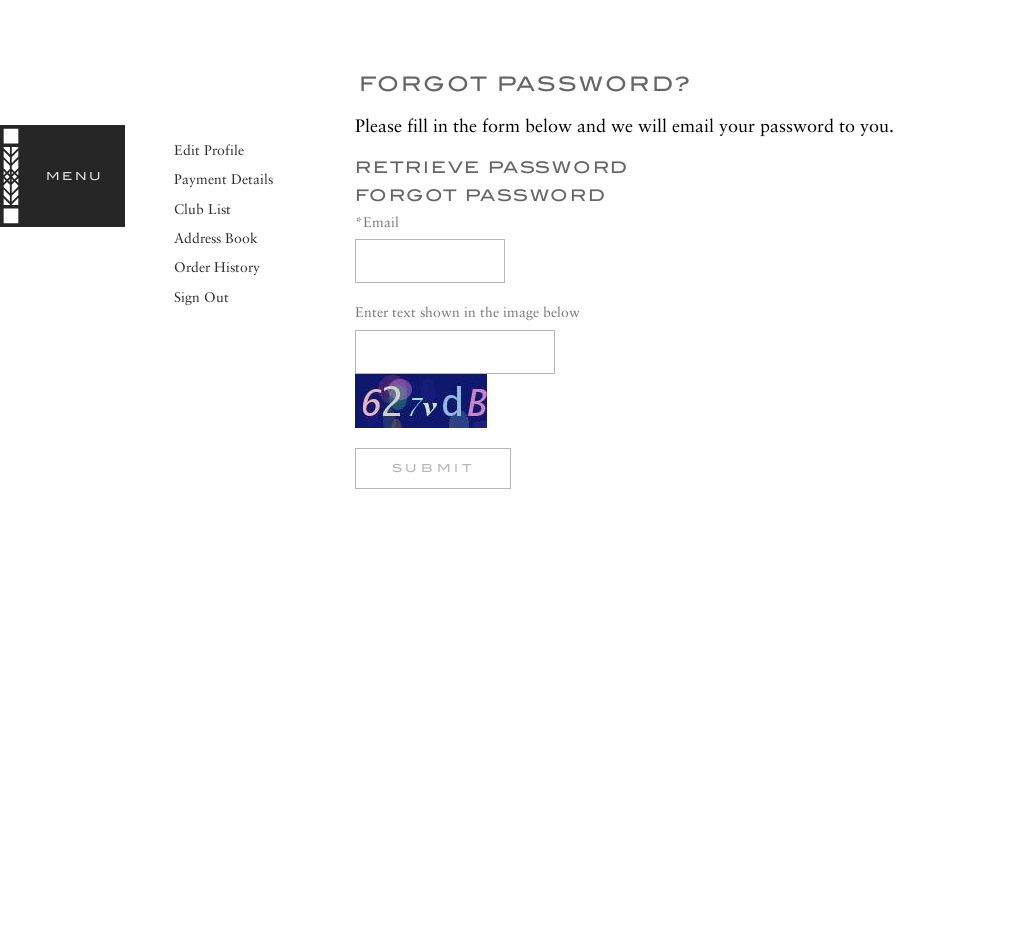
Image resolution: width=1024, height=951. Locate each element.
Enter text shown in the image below (467, 312)
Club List (202, 209)
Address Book (216, 238)
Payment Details (223, 179)
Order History (217, 267)
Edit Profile (209, 150)
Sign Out (201, 297)
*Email (377, 222)
